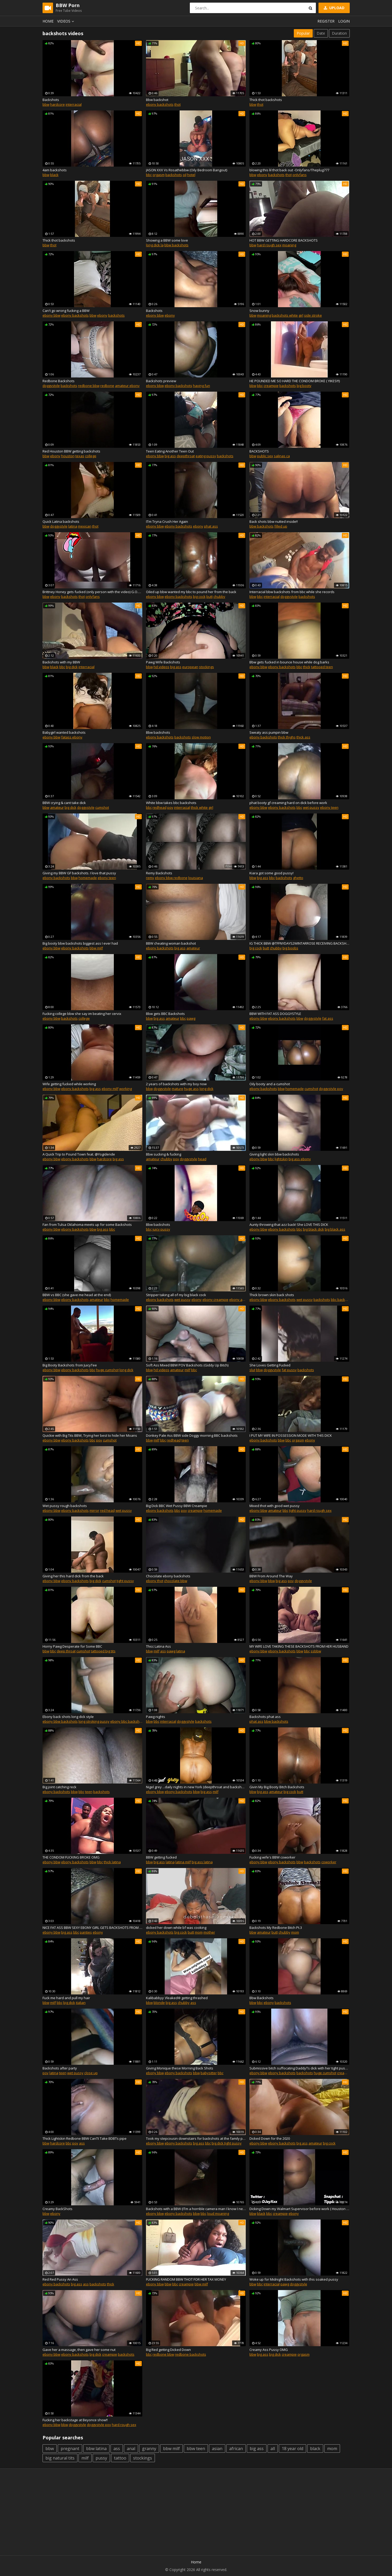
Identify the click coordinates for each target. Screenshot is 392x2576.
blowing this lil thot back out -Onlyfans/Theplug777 (289, 170)
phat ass (211, 526)
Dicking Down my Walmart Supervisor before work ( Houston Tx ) (299, 2208)
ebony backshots (160, 104)
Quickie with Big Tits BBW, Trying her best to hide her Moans (90, 1435)
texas (79, 456)
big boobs (290, 948)
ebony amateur (241, 1299)
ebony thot (154, 1580)
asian (217, 2448)
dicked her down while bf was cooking (176, 1927)
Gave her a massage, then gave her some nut (79, 2349)
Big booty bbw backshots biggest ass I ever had (80, 943)
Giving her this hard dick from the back (73, 1576)
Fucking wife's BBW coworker (272, 1857)
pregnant (70, 2448)
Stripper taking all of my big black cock (176, 1294)
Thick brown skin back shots (271, 1294)
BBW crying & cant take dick (64, 802)
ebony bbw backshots (60, 1721)
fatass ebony (71, 737)
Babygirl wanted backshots (64, 732)
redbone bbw (89, 385)
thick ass (303, 737)
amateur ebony (127, 385)
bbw (46, 104)
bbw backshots (176, 245)
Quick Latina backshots (61, 521)
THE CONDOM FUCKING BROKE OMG (71, 1857)
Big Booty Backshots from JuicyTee (70, 1365)
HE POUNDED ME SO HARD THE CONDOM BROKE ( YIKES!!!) (294, 381)
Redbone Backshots (59, 381)
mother (209, 1932)
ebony (262, 174)
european (190, 666)
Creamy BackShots (57, 2208)
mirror (94, 1510)
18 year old (292, 2448)
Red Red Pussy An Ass (60, 2279)
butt (209, 596)
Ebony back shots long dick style (68, 1716)
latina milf (183, 1862)
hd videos (161, 666)
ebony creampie (215, 1299)
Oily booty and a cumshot (269, 1084)
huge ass (191, 1088)
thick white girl (202, 807)
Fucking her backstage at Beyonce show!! (75, 2420)
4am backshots (55, 170)
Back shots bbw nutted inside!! (273, 521)
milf (187, 1369)
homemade (88, 877)
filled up (280, 526)
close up (91, 2073)
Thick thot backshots (265, 99)
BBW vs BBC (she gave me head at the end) (77, 1294)
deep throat (66, 1651)
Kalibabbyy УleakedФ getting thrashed (177, 1997)
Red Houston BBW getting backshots (71, 451)
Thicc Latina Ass (158, 1646)
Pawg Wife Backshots (163, 662)
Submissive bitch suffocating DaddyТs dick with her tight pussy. (299, 2068)
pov (170, 807)
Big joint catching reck (59, 1787)
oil (184, 174)
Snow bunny (259, 310)
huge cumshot (107, 1369)
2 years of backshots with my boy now (176, 1084)
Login (344, 21)
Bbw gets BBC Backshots (165, 1013)
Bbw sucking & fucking (163, 1154)
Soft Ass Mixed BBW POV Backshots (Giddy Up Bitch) (187, 1365)
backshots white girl (287, 315)
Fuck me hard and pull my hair (66, 1997)
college (90, 456)
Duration (339, 33)
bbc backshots (342, 1299)
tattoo (120, 2458)
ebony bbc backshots (127, 1721)
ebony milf (110, 1088)
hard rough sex (269, 245)
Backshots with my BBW (61, 662)
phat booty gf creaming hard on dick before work (288, 802)
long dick (206, 1088)
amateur (57, 807)
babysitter (209, 2073)
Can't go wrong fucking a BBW (66, 310)
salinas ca (282, 456)
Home (48, 21)
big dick (72, 666)
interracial (74, 104)
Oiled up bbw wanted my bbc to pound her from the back (191, 591)
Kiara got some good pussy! (271, 873)
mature (177, 1088)
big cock (199, 596)
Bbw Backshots (261, 1997)
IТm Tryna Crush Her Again (167, 521)
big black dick (313, 1229)
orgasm (159, 174)
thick (306, 666)
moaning (289, 245)
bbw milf (96, 948)
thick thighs (287, 737)
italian (81, 2002)
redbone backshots (190, 2354)
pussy (101, 2458)
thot (177, 104)
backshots (173, 174)
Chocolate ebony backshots (168, 1576)
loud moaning (218, 2213)
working (125, 1088)
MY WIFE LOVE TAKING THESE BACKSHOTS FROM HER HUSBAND (298, 1646)
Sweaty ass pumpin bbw (268, 732)
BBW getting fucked (161, 1857)
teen (185, 1440)
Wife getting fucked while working (69, 1084)
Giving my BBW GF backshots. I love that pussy (79, 873)
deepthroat (186, 456)
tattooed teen (322, 666)
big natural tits (60, 2458)
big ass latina (202, 1862)
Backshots (51, 99)
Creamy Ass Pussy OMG (268, 2349)
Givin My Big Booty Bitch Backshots (276, 1787)
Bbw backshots (158, 732)
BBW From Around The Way (271, 1576)
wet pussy (311, 807)
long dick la (155, 245)
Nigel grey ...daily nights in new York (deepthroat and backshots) (196, 1787)
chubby (219, 596)
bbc (149, 174)
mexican (84, 526)
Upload (333, 7)
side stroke (313, 315)
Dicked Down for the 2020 (269, 2138)
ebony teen (329, 807)
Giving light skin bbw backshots (274, 1154)
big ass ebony (300, 1159)
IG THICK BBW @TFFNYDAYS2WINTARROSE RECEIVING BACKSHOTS (299, 943)
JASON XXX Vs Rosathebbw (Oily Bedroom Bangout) (186, 170)
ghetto (298, 877)
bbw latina (96, 2448)
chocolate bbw (175, 1580)
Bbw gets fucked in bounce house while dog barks (289, 662)
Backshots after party (60, 2068)
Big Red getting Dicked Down (168, 2349)
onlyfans (299, 174)
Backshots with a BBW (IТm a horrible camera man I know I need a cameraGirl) (196, 2208)
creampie (271, 385)
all (272, 2448)
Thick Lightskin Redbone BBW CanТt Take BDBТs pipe (85, 2138)
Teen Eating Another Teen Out (170, 451)
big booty (304, 385)
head (202, 1159)
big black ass (335, 1229)
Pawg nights (155, 1716)
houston (68, 456)
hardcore (57, 104)
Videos (66, 21)
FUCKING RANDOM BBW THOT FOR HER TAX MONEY (186, 2279)
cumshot (102, 807)
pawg (191, 1018)
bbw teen (196, 2448)
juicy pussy (161, 1229)
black (54, 174)
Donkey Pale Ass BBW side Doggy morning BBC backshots (192, 1435)
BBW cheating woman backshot (171, 943)
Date (321, 33)
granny (149, 2448)
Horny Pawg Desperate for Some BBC (72, 1646)
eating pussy (206, 456)
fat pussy (289, 1369)
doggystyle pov (331, 1088)
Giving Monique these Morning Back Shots (179, 2068)
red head (107, 1510)
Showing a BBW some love (167, 240)
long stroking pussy (94, 1721)
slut (252, 1369)
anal (131, 2448)
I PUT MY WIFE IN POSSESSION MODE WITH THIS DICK (290, 1435)
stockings (206, 666)
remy (150, 877)
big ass (170, 456)
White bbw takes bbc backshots (171, 802)
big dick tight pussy (227, 2143)
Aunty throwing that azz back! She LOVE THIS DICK (288, 1224)
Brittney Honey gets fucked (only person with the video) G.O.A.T (92, 591)
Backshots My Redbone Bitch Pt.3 (275, 1927)
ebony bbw (51, 315)
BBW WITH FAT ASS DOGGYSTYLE (275, 1013)
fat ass (327, 1018)
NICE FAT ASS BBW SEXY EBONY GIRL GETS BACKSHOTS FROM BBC (92, 1927)
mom (199, 1932)
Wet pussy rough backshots (65, 1505)
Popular (303, 33)
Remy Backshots (159, 873)
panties (86, 1932)
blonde (159, 2002)
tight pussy (297, 1510)
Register (325, 21)
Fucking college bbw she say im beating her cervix (82, 1013)
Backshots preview (161, 381)
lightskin (281, 1159)
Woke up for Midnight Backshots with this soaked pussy (293, 2279)
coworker (328, 1862)
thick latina (112, 1862)
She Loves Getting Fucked (269, 1365)
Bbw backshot (157, 99)
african (236, 2448)
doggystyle (51, 385)
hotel (191, 174)
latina (72, 526)
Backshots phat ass (265, 1716)
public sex (265, 456)
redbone (107, 385)
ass (163, 1651)
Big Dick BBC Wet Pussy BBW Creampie (176, 1505)
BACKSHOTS (259, 451)
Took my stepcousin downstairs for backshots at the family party (196, 2138)
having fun (201, 385)
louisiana (195, 877)
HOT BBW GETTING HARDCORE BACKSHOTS (283, 240)
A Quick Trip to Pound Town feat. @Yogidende (79, 1154)
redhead (159, 807)
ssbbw (316, 1651)
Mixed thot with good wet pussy (274, 1505)
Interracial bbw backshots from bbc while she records (291, 591)
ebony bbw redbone (171, 877)
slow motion (201, 737)
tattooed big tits (103, 1651)
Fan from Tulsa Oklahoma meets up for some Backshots (87, 1224)
